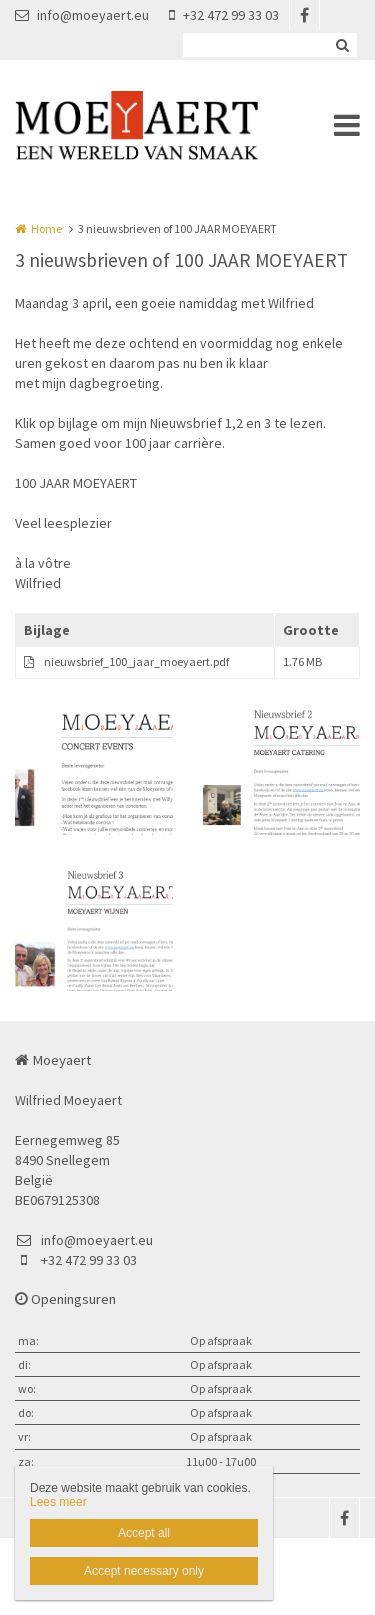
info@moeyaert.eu (82, 15)
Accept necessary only (144, 1571)
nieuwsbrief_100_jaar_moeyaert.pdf (136, 661)
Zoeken (342, 45)
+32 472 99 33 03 (224, 15)
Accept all (144, 1533)
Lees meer (58, 1502)
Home (46, 228)
